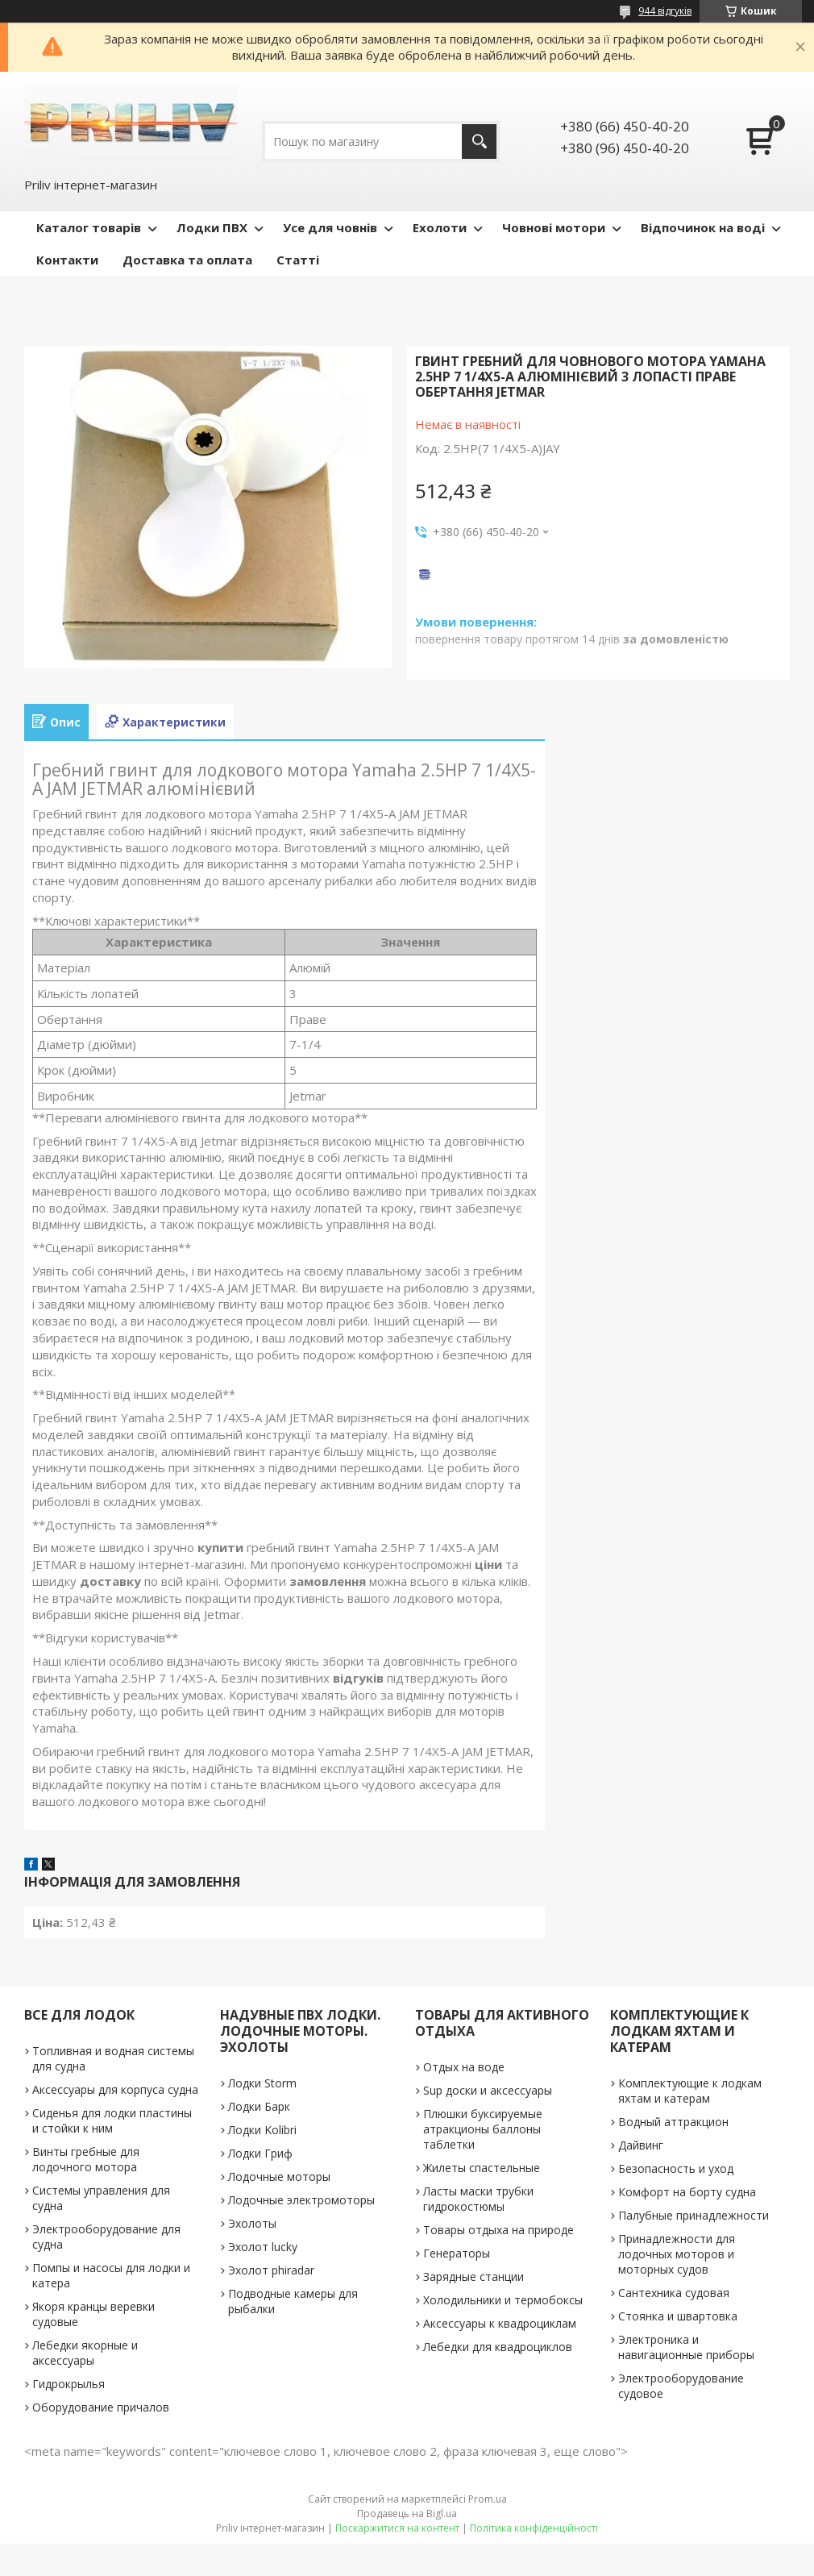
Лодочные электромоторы (301, 2200)
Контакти (67, 260)
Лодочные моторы (279, 2176)
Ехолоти (440, 227)
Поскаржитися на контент (397, 2528)
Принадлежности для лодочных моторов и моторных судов (676, 2254)
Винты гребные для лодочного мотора (85, 2159)
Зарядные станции (473, 2276)
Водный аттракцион (673, 2121)
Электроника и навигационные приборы (686, 2347)
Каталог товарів (88, 227)
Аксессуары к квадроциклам (499, 2323)
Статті (297, 260)
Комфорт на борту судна (687, 2191)
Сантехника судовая (673, 2292)
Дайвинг (640, 2145)
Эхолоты (252, 2223)
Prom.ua (487, 2499)
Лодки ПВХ (212, 227)
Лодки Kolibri (262, 2129)
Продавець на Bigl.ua (407, 2513)
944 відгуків (664, 11)
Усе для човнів (330, 227)
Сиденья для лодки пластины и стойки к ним (112, 2120)
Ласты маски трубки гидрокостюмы (478, 2198)
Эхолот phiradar (271, 2270)
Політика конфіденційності (534, 2528)
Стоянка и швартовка (677, 2316)
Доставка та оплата (187, 260)
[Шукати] (479, 141)
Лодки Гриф (260, 2153)
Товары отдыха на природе (498, 2229)
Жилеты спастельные (481, 2167)
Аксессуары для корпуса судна (115, 2089)
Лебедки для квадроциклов (497, 2346)
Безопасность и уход (675, 2168)
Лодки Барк (259, 2106)
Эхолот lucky (262, 2246)
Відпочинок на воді (703, 227)
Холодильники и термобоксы (503, 2300)
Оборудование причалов (100, 2407)
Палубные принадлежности (693, 2215)
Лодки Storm (262, 2083)
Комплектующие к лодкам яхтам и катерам (690, 2090)
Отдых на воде (464, 2067)
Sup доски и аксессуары (487, 2090)
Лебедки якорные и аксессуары (85, 2352)
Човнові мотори (553, 227)
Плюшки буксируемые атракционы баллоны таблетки (482, 2129)
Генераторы (456, 2253)
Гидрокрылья (68, 2383)
